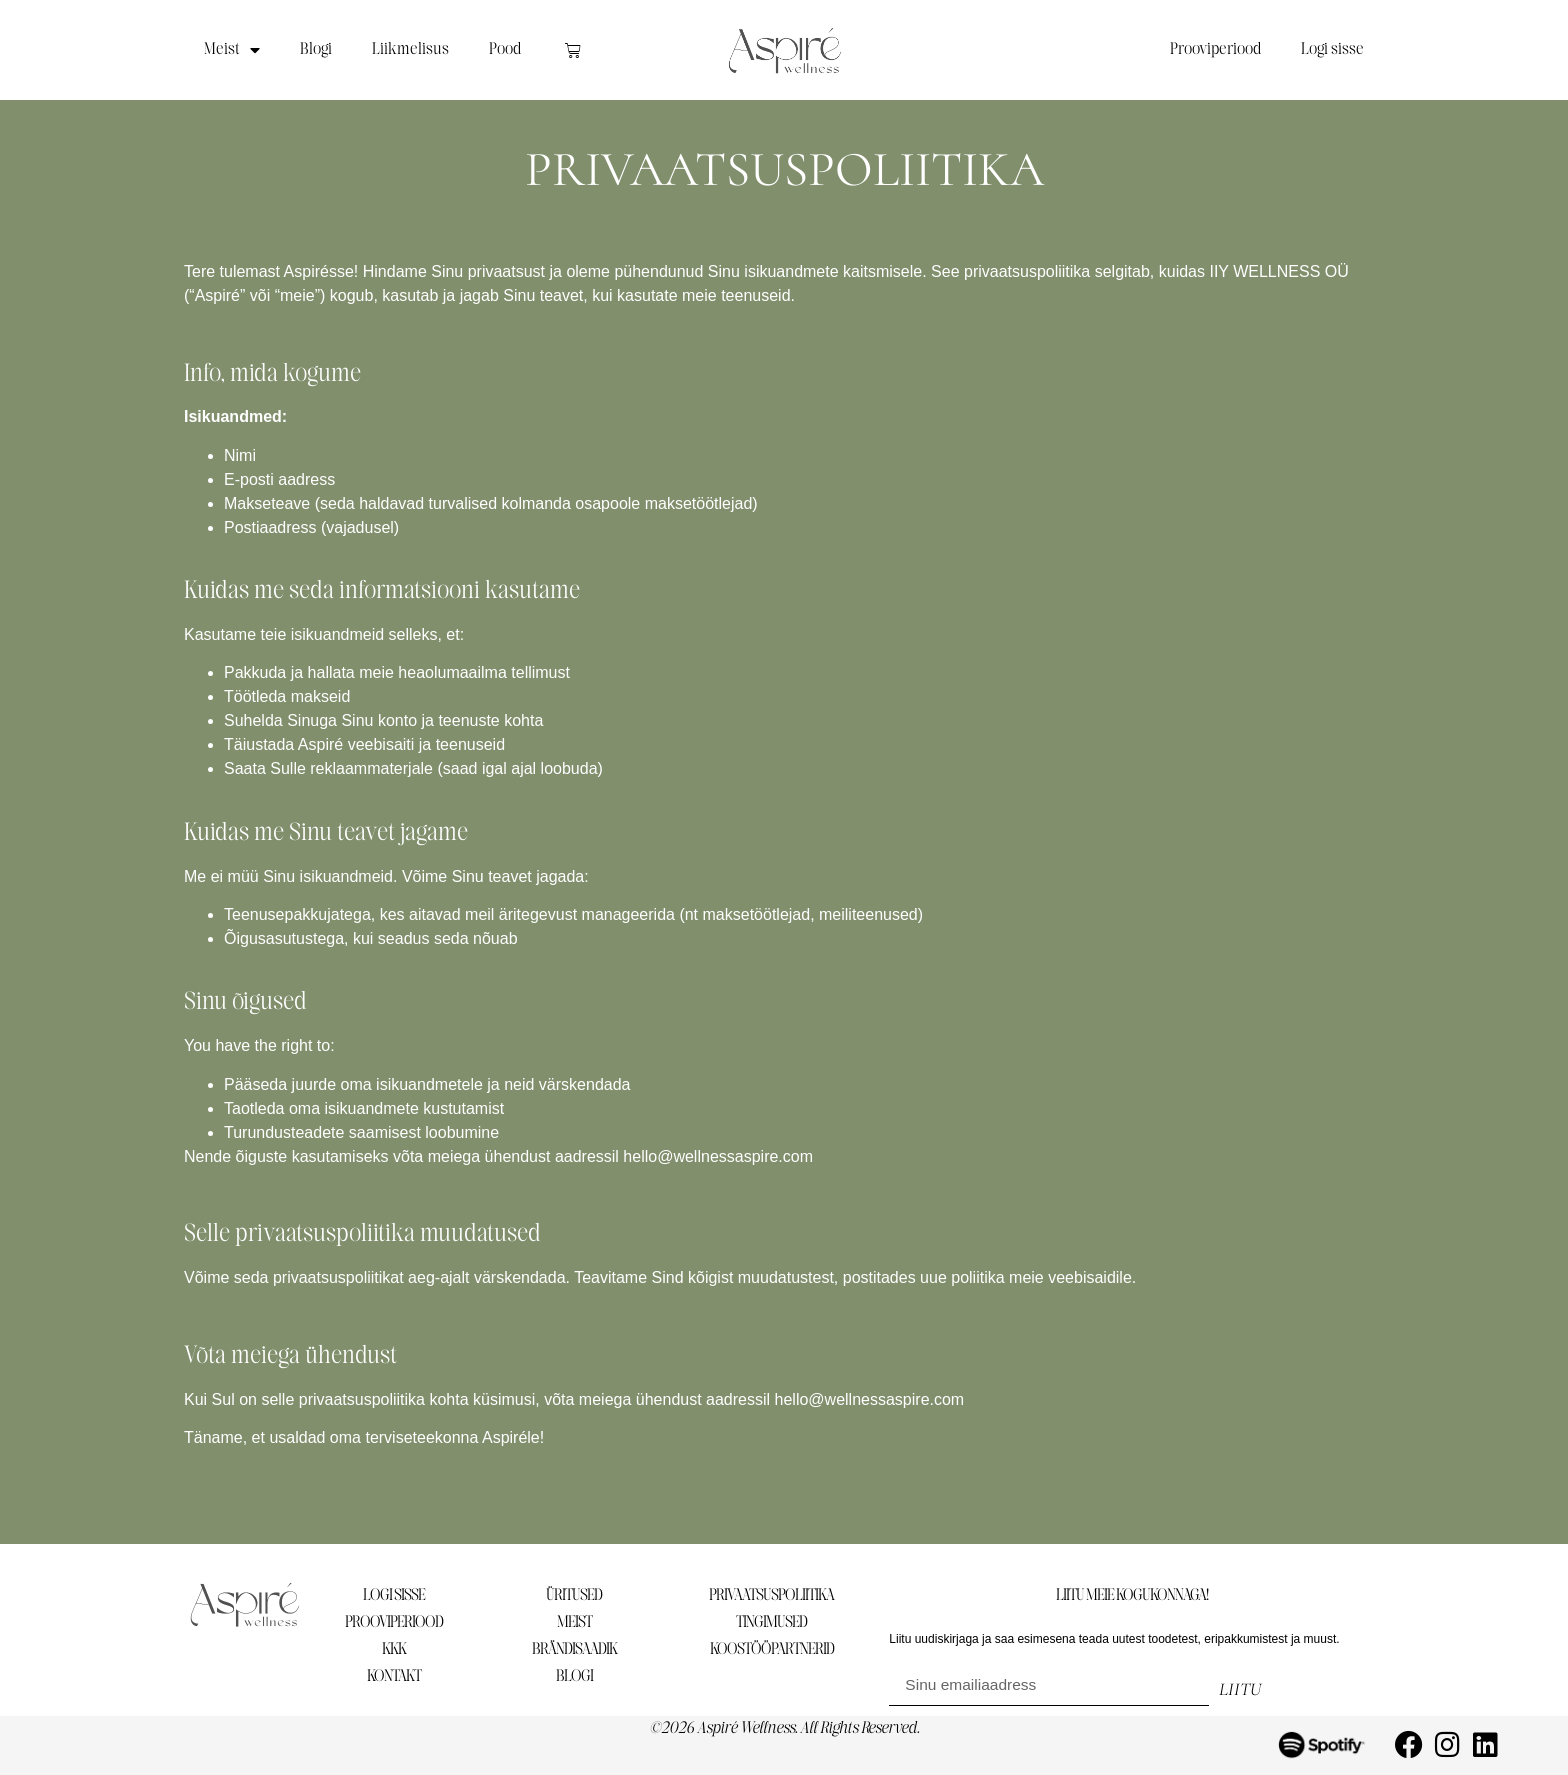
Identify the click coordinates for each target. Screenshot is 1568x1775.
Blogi (316, 49)
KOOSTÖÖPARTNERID (772, 1649)
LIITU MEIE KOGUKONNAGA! (1132, 1595)
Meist (232, 50)
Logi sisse (1332, 49)
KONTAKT (394, 1676)
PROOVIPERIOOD (394, 1622)
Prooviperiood (1215, 49)
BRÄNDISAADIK (574, 1649)
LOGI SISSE (394, 1595)
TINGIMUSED (771, 1622)
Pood (505, 49)
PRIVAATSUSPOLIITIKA (771, 1595)
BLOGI (574, 1676)
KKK (394, 1649)
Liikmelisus (410, 49)
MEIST (574, 1622)
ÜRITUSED (574, 1595)
